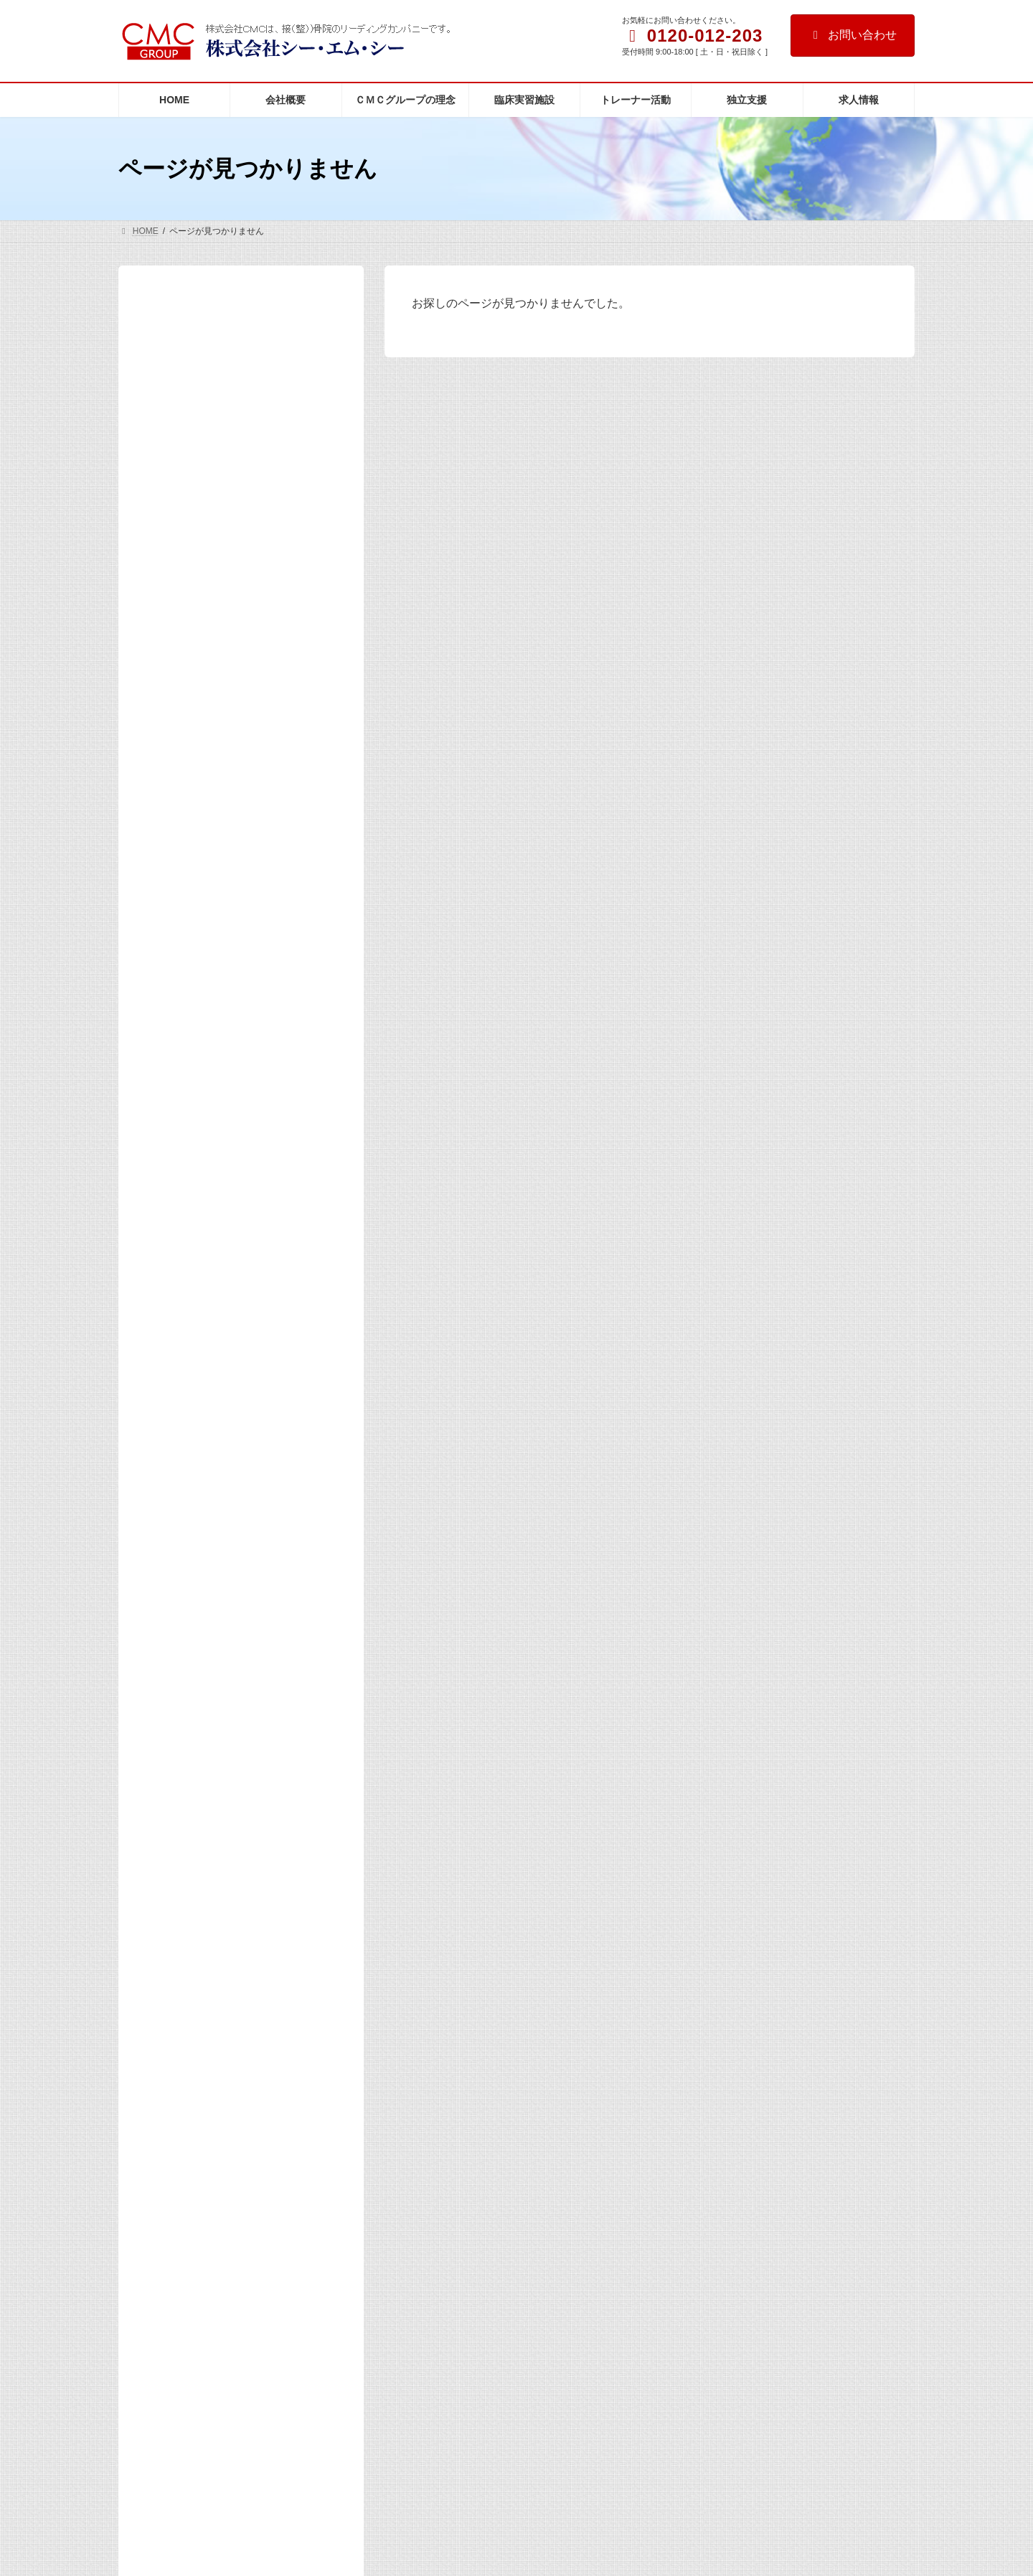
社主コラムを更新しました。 (583, 2175)
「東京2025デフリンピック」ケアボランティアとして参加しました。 (271, 1640)
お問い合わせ (852, 35)
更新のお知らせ (186, 793)
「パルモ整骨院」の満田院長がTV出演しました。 (271, 1233)
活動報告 (171, 821)
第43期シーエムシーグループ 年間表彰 (605, 1978)
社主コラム (176, 662)
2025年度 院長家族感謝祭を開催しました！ (273, 1553)
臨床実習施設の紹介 (196, 468)
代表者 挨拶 (191, 385)
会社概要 (171, 357)
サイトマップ (158, 1827)
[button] (174, 2317)
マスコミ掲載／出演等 (201, 634)
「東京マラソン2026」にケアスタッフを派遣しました (272, 1152)
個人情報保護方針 (477, 1827)
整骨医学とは (191, 440)
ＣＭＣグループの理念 (201, 412)
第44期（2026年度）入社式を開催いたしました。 (273, 909)
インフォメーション (196, 607)
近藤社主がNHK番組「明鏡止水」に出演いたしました (272, 1071)
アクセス (171, 551)
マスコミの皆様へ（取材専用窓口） (231, 579)
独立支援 (171, 524)
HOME (166, 331)
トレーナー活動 (186, 496)
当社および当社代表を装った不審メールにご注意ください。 (271, 1483)
